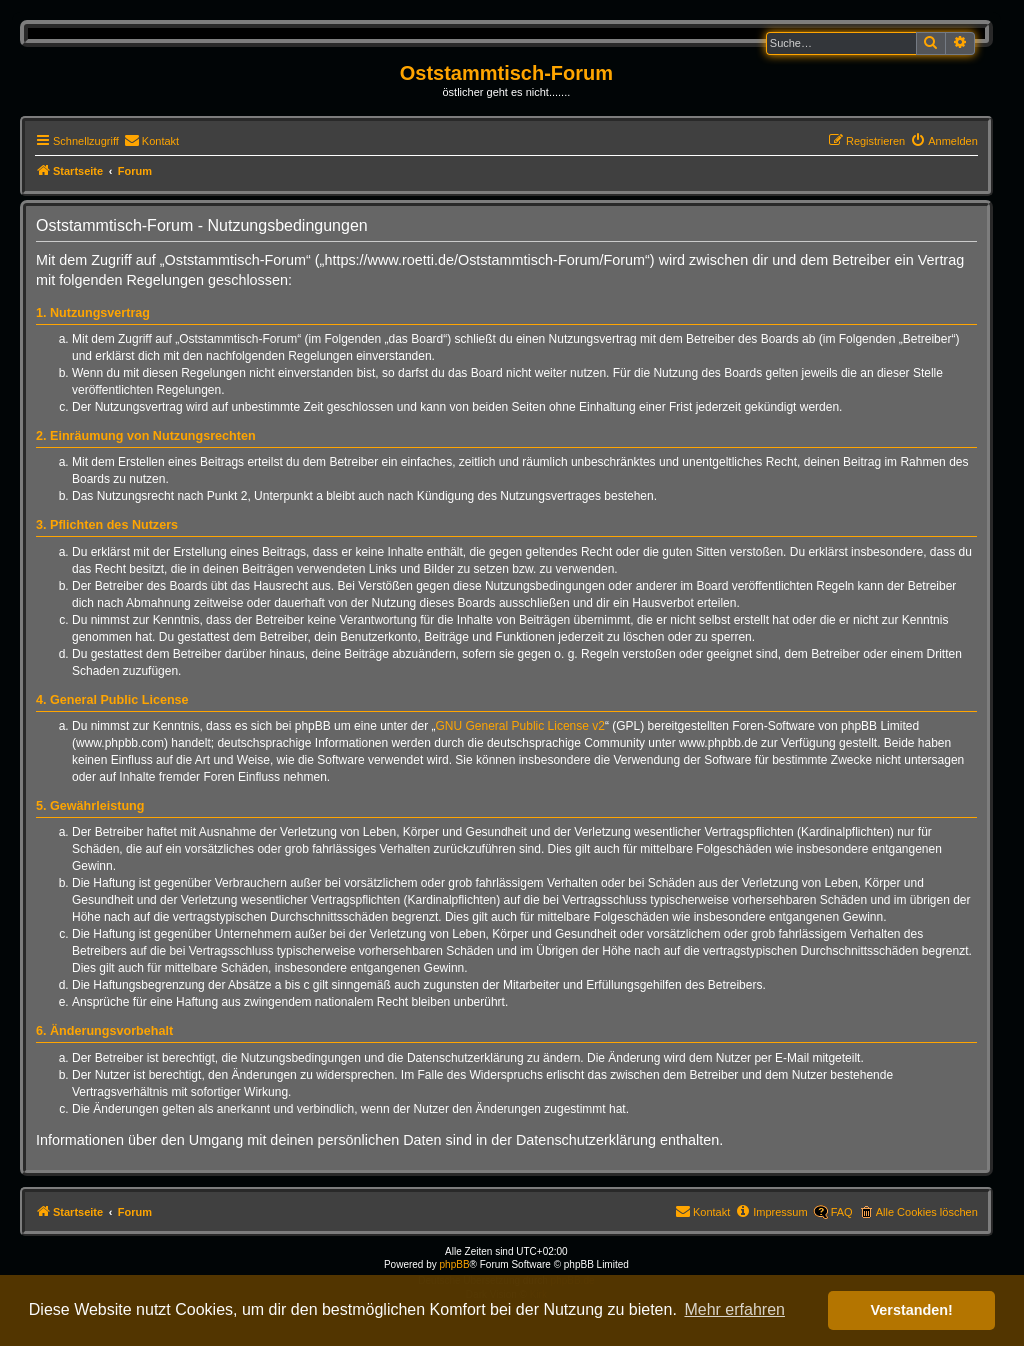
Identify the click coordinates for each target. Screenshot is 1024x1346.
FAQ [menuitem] (842, 1212)
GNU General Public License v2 (520, 726)
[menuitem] (151, 141)
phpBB (455, 1264)
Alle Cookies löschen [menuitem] (927, 1212)
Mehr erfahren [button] (734, 1309)
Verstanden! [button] (912, 1310)
